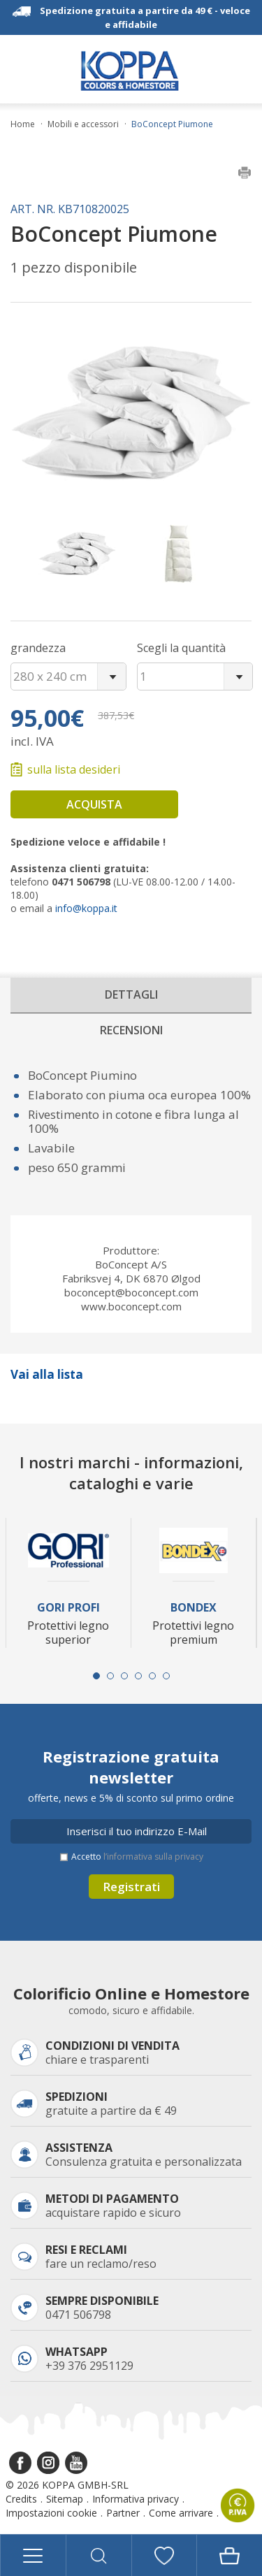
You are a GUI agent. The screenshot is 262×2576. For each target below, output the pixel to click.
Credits (21, 2498)
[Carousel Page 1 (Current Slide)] (96, 1675)
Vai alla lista (46, 1374)
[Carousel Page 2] (110, 1675)
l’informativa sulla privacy (153, 1856)
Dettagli (131, 994)
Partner (123, 2512)
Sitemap (64, 2498)
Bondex (193, 1608)
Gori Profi (68, 1608)
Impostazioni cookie (51, 2512)
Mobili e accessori (83, 124)
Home (22, 124)
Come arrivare (181, 2512)
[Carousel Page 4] (138, 1675)
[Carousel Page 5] (152, 1675)
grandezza (38, 648)
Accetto (137, 1856)
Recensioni (131, 1030)
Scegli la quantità (181, 648)
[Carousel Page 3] (124, 1675)
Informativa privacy (135, 2498)
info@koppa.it (86, 908)
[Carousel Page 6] (166, 1675)
